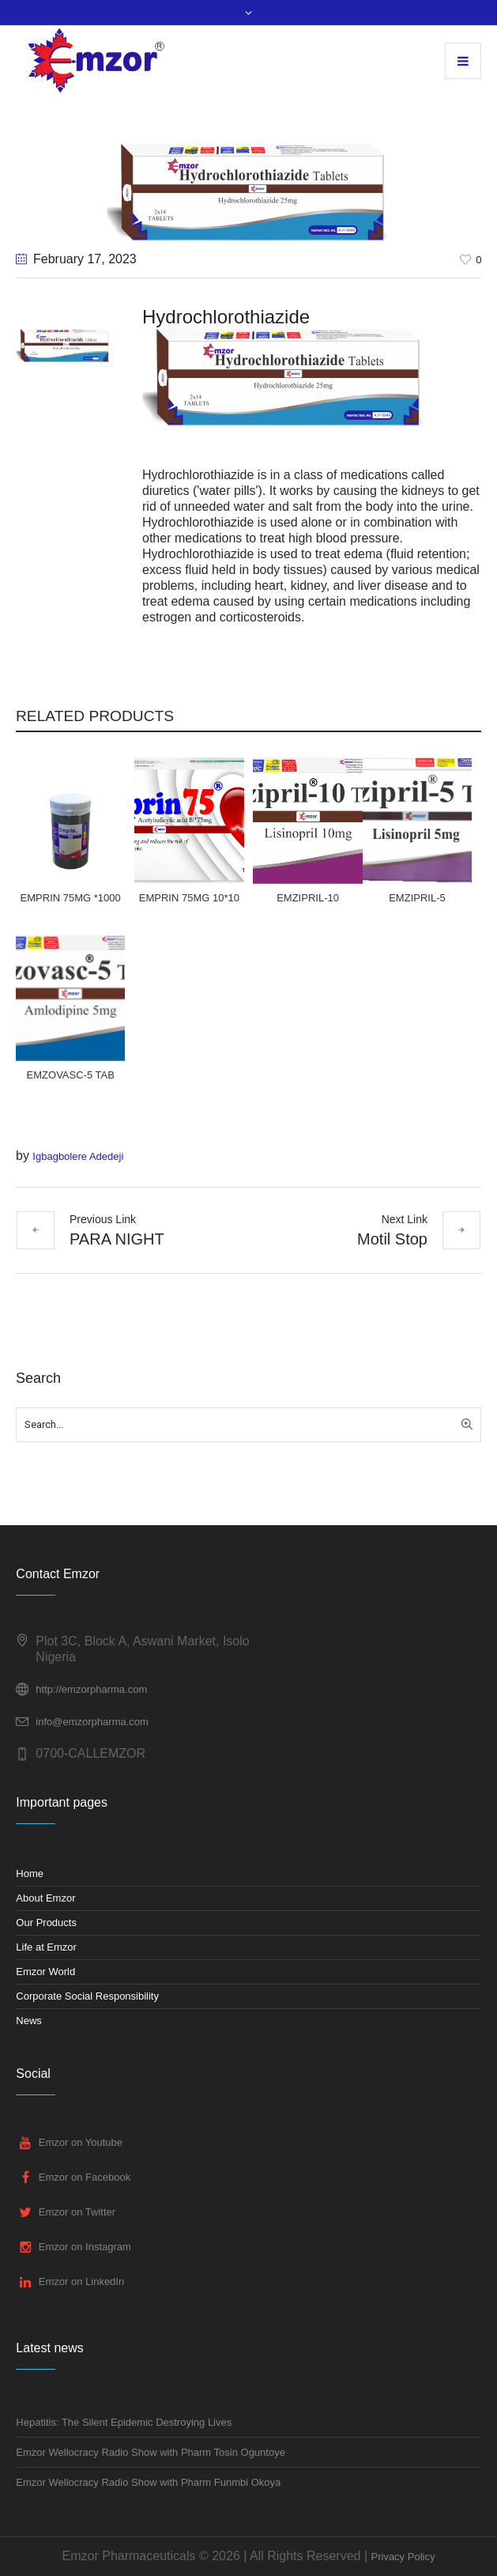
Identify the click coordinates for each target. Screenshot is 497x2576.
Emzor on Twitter (77, 2212)
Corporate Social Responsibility (87, 1996)
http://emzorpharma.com (91, 1689)
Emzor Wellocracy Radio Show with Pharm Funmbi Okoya (148, 2482)
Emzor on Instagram (85, 2247)
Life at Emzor (46, 1947)
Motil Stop (392, 1239)
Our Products (46, 1922)
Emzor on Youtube (80, 2142)
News (29, 2020)
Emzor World (45, 1971)
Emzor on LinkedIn (81, 2281)
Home (29, 1873)
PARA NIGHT (117, 1239)
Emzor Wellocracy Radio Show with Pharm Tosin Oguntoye (150, 2452)
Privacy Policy (403, 2557)
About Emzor (45, 1898)
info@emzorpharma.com (92, 1722)
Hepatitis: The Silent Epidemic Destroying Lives (124, 2422)
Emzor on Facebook (84, 2177)
